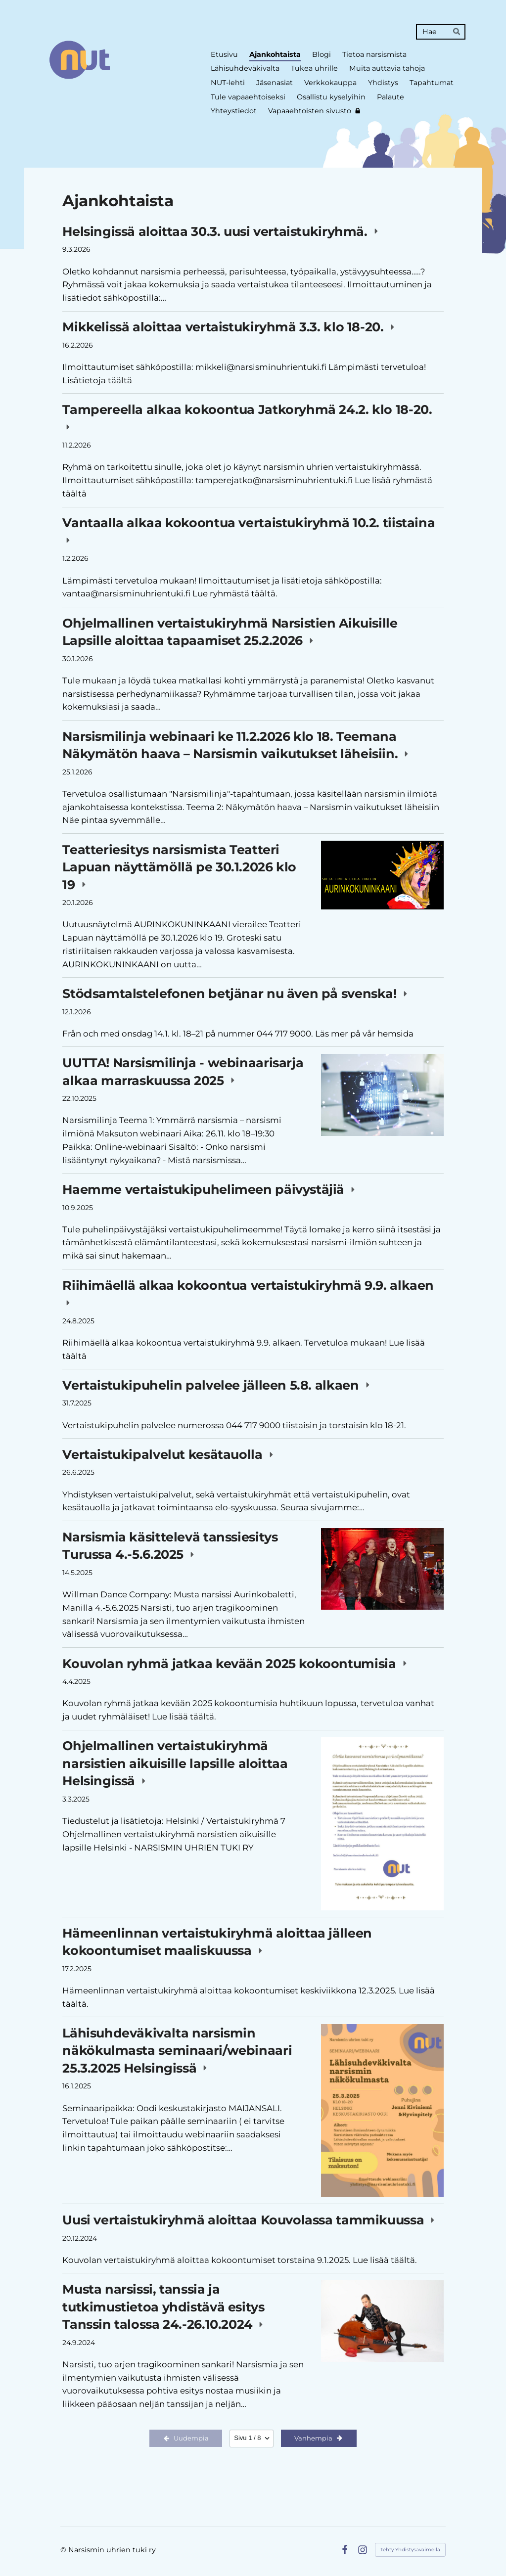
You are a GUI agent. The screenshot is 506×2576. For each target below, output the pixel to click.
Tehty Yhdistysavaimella (410, 2549)
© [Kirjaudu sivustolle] (64, 2549)
